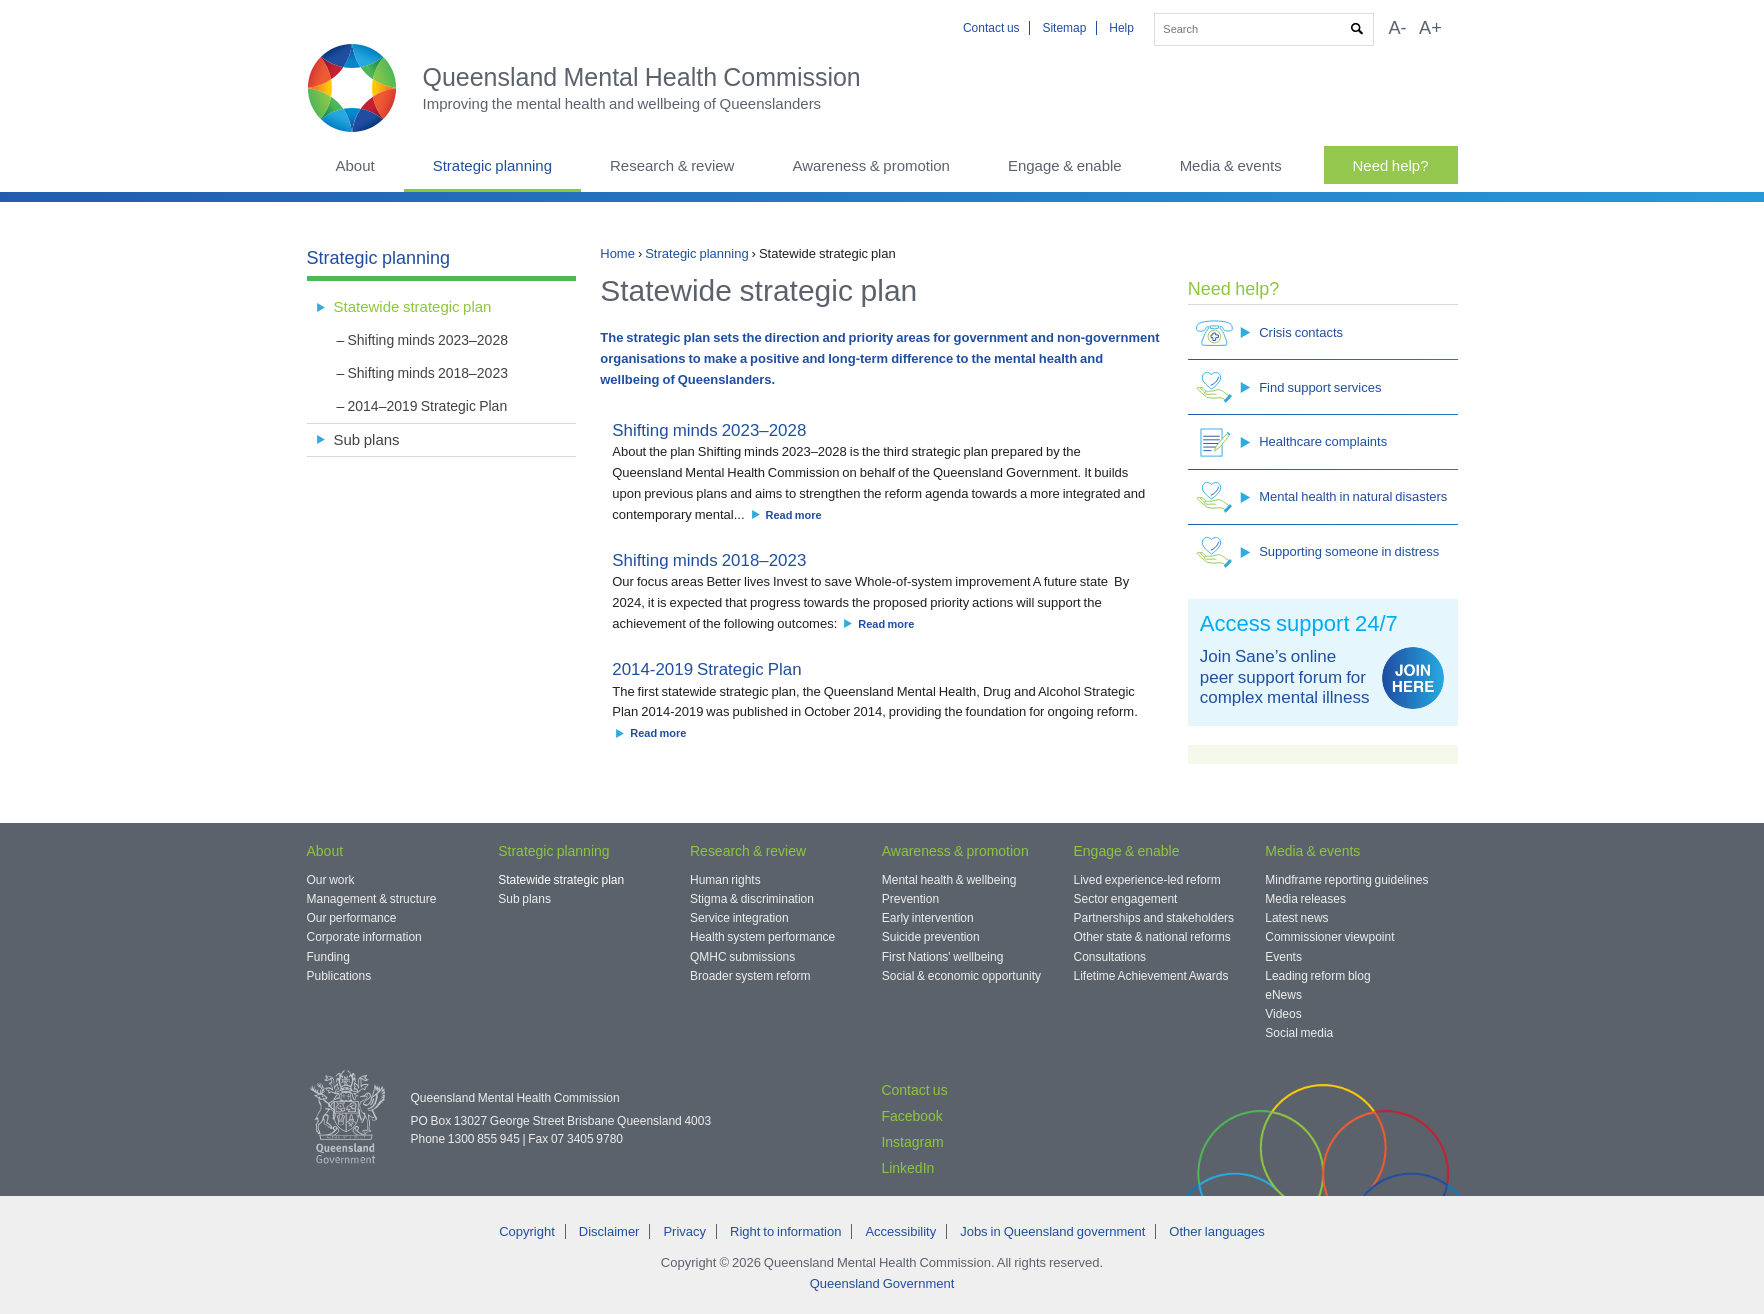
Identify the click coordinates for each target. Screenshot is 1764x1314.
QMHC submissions (742, 957)
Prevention (910, 899)
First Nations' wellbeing (943, 957)
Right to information (785, 1231)
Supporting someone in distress (1317, 552)
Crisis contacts (1269, 332)
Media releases (1305, 899)
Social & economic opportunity (961, 976)
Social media (1299, 1033)
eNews (1283, 995)
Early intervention (928, 918)
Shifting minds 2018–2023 (709, 560)
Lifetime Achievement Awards (1151, 976)
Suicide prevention (931, 937)
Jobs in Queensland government (1052, 1231)
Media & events (1231, 165)
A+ (1430, 28)
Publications (339, 976)
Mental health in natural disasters (1321, 497)
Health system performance (762, 937)
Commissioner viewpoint (1329, 937)
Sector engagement (1126, 899)
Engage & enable (1065, 165)
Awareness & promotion (871, 165)
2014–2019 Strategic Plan (428, 406)
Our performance (352, 918)
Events (1283, 957)
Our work (331, 880)
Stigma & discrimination (752, 899)
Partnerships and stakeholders (1154, 918)
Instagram (912, 1142)
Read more (794, 515)
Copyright (527, 1231)
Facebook (911, 1116)
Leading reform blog (1317, 976)
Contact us (991, 28)
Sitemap (1064, 28)
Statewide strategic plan (413, 306)
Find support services (1288, 387)
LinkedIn (907, 1168)
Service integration (739, 918)
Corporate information (364, 937)
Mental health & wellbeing (949, 880)
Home (617, 253)
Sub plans (367, 439)
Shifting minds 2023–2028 (709, 430)
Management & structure (372, 899)
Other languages (1216, 1231)
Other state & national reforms (1152, 937)
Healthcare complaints (1291, 442)
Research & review (672, 165)
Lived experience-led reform (1147, 880)
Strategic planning (492, 165)
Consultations (1110, 957)
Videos (1283, 1014)
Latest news (1296, 918)
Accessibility (900, 1231)
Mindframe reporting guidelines (1346, 880)
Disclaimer (609, 1231)
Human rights (725, 880)
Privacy (684, 1231)
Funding (328, 957)
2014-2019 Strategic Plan (706, 669)
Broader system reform (750, 976)
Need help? (1391, 165)
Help (1121, 28)
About (355, 165)
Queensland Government (882, 1283)
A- (1397, 28)
